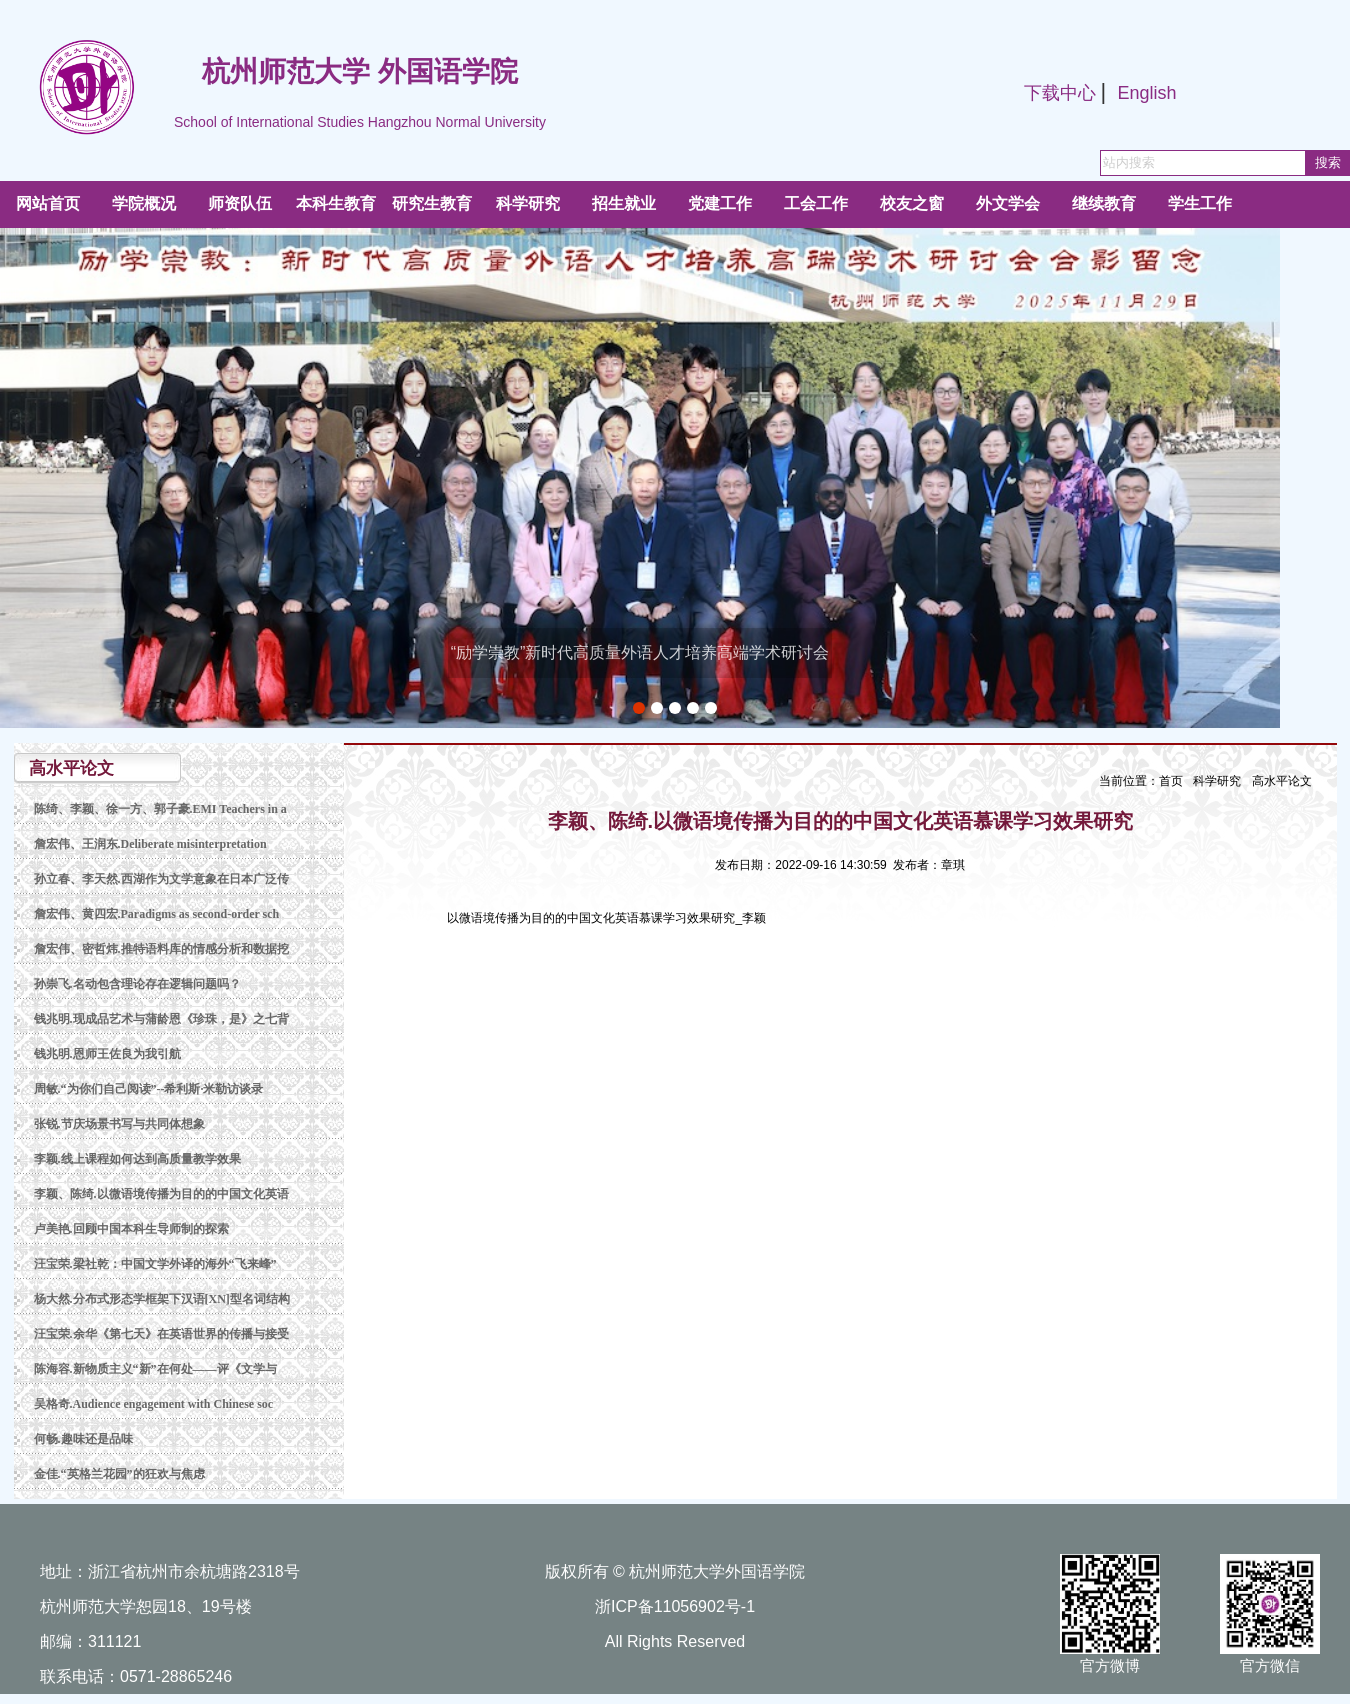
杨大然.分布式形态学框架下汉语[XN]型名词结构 (162, 1299)
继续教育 (1104, 203)
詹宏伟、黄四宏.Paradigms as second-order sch (157, 914)
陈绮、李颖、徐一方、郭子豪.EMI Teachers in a (160, 809)
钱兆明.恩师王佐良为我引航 (107, 1054)
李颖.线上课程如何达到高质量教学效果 (137, 1159)
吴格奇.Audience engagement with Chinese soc (154, 1404)
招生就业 (624, 203)
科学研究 (528, 203)
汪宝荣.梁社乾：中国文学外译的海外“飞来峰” (155, 1264)
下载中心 (1060, 93)
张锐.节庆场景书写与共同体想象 (119, 1124)
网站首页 (48, 203)
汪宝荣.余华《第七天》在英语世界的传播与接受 (161, 1334)
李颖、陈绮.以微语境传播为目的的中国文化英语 (161, 1194)
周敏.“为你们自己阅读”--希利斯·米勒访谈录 (149, 1089)
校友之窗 (912, 203)
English (1146, 93)
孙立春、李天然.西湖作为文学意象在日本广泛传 (161, 879)
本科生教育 (336, 203)
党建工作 (720, 203)
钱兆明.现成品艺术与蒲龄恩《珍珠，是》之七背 (161, 1019)
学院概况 (144, 203)
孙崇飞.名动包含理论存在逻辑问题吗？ (137, 984)
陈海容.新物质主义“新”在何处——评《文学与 (155, 1369)
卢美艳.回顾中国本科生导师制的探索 (131, 1229)
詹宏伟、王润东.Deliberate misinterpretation (150, 844)
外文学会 (1008, 203)
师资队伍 (240, 203)
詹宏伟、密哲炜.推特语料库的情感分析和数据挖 (161, 949)
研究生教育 (432, 203)
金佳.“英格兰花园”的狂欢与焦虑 (119, 1474)
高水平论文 (1282, 781)
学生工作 (1200, 203)
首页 (1171, 781)
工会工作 (816, 203)
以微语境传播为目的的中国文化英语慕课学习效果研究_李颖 (606, 918)
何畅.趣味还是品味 (83, 1439)
